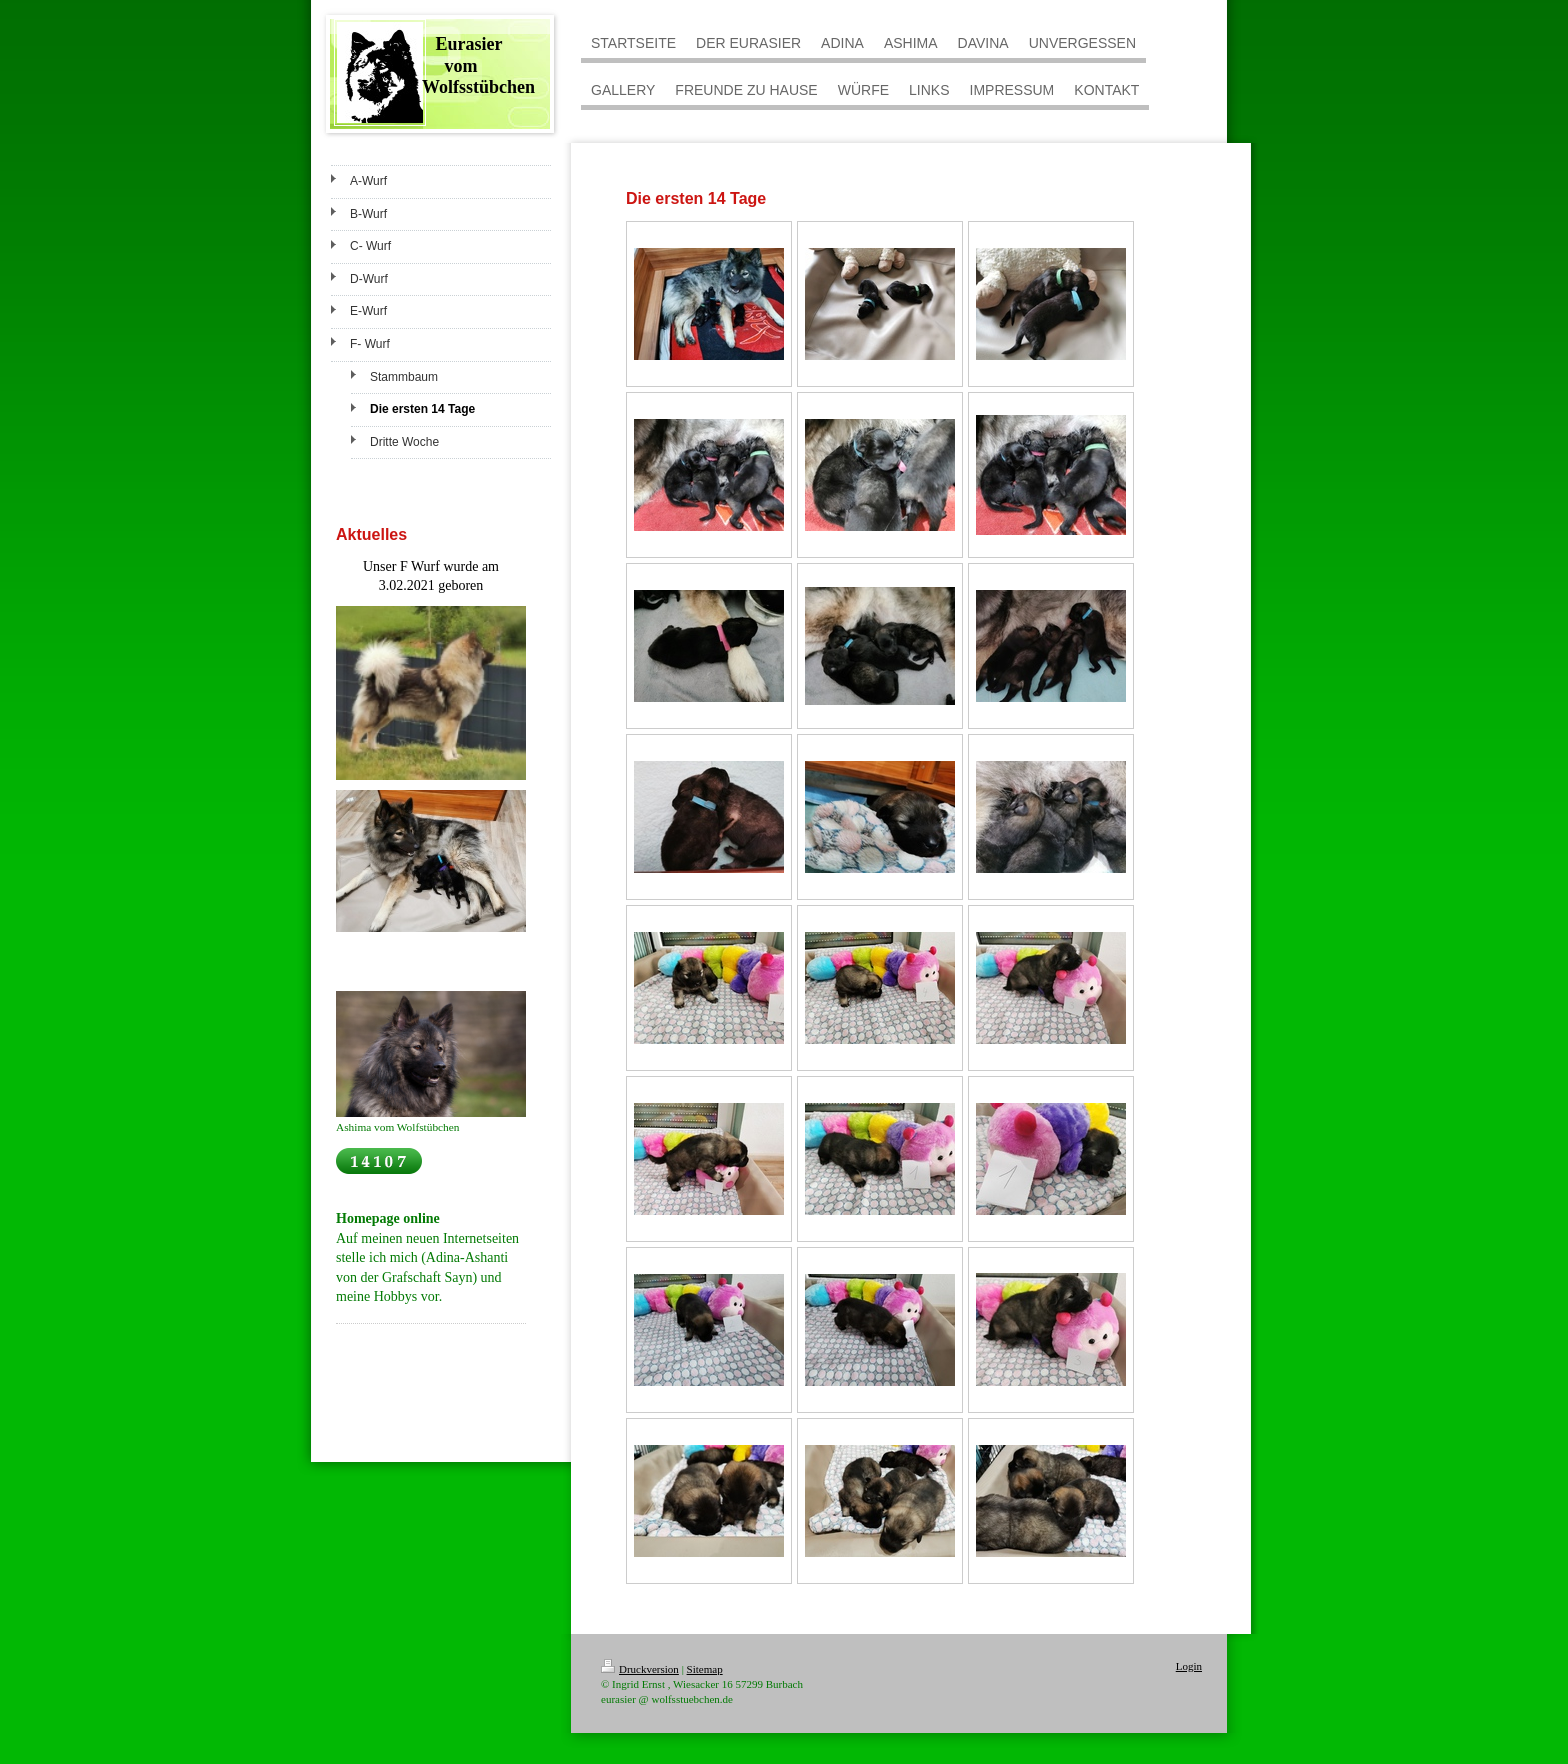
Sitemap (705, 1669)
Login (1189, 1666)
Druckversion (640, 1669)
